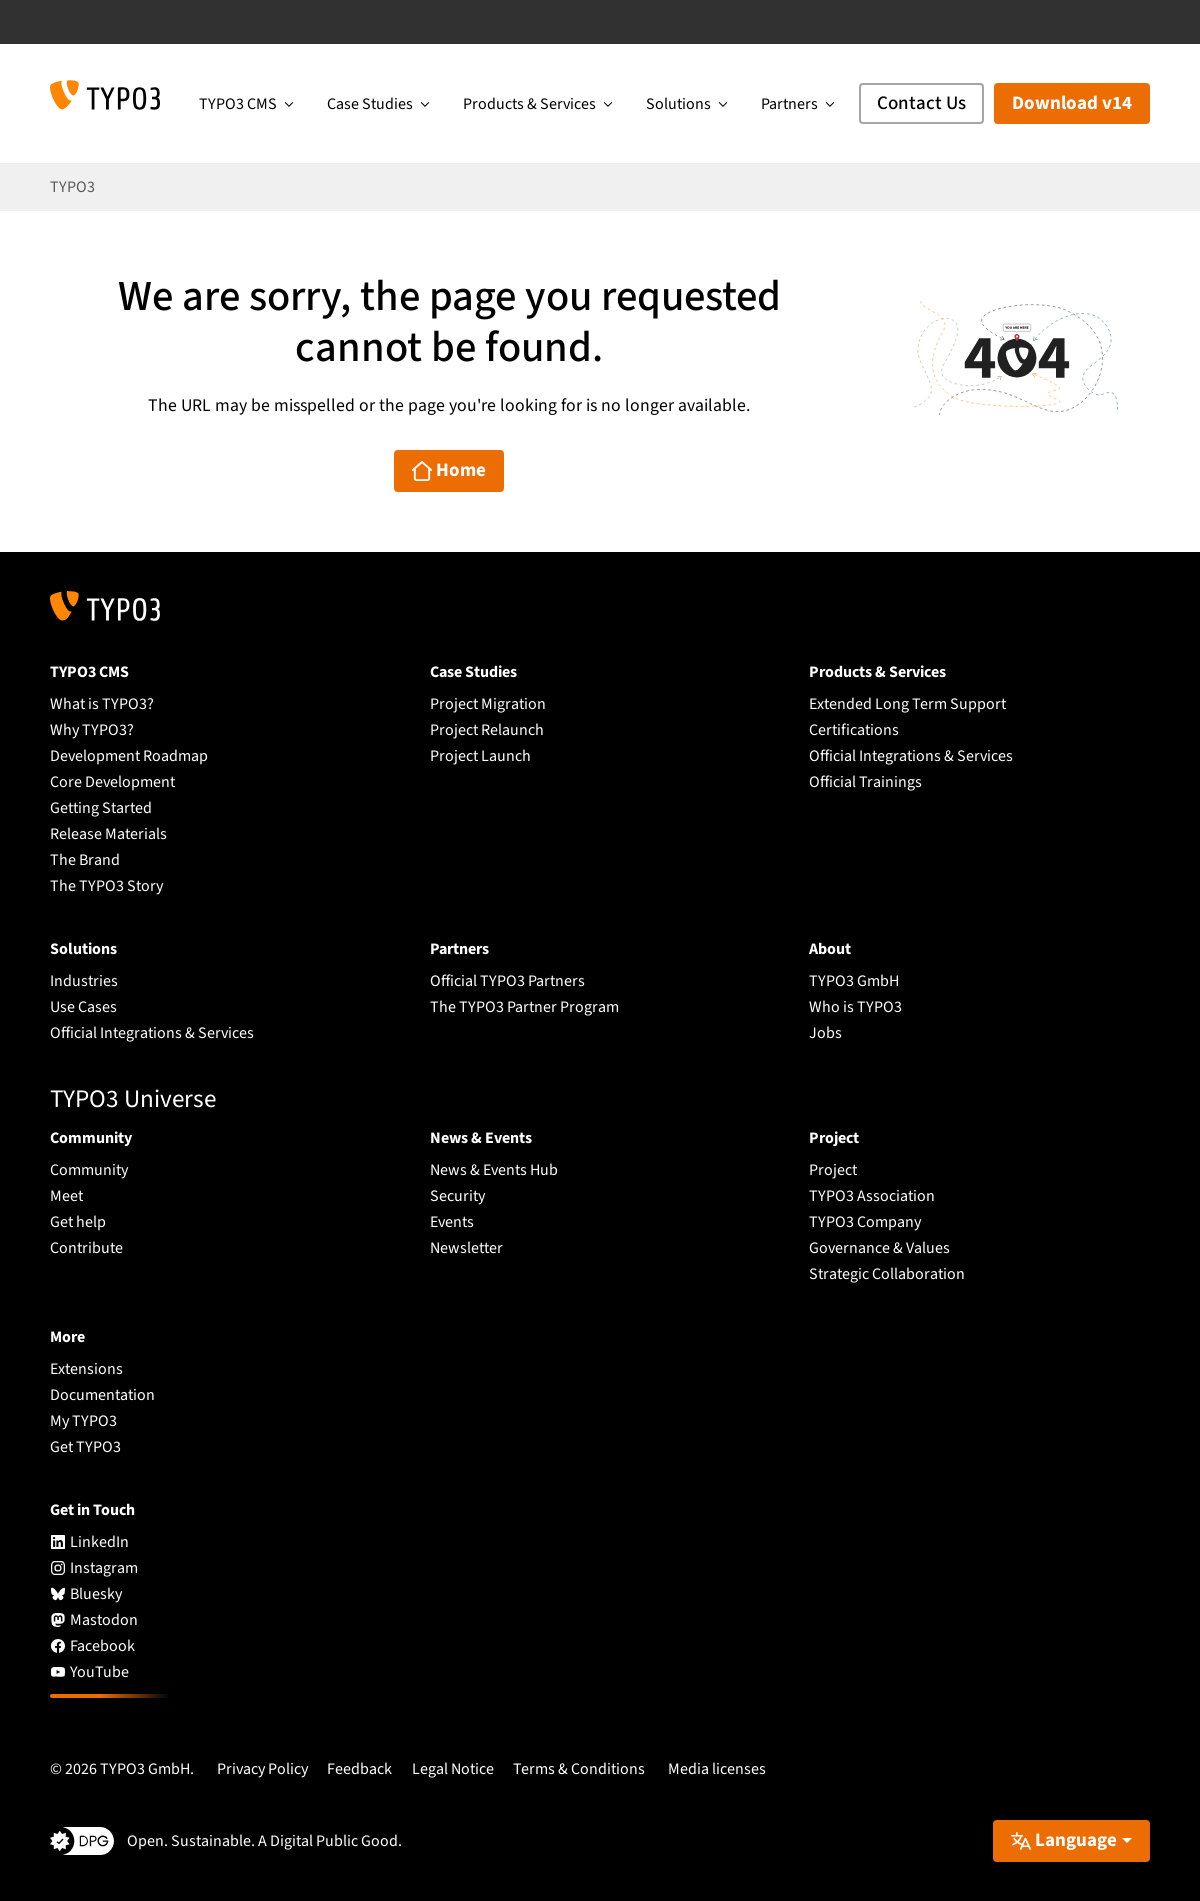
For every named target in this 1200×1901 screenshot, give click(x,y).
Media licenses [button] (717, 1769)
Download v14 (1072, 103)
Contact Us (921, 103)
